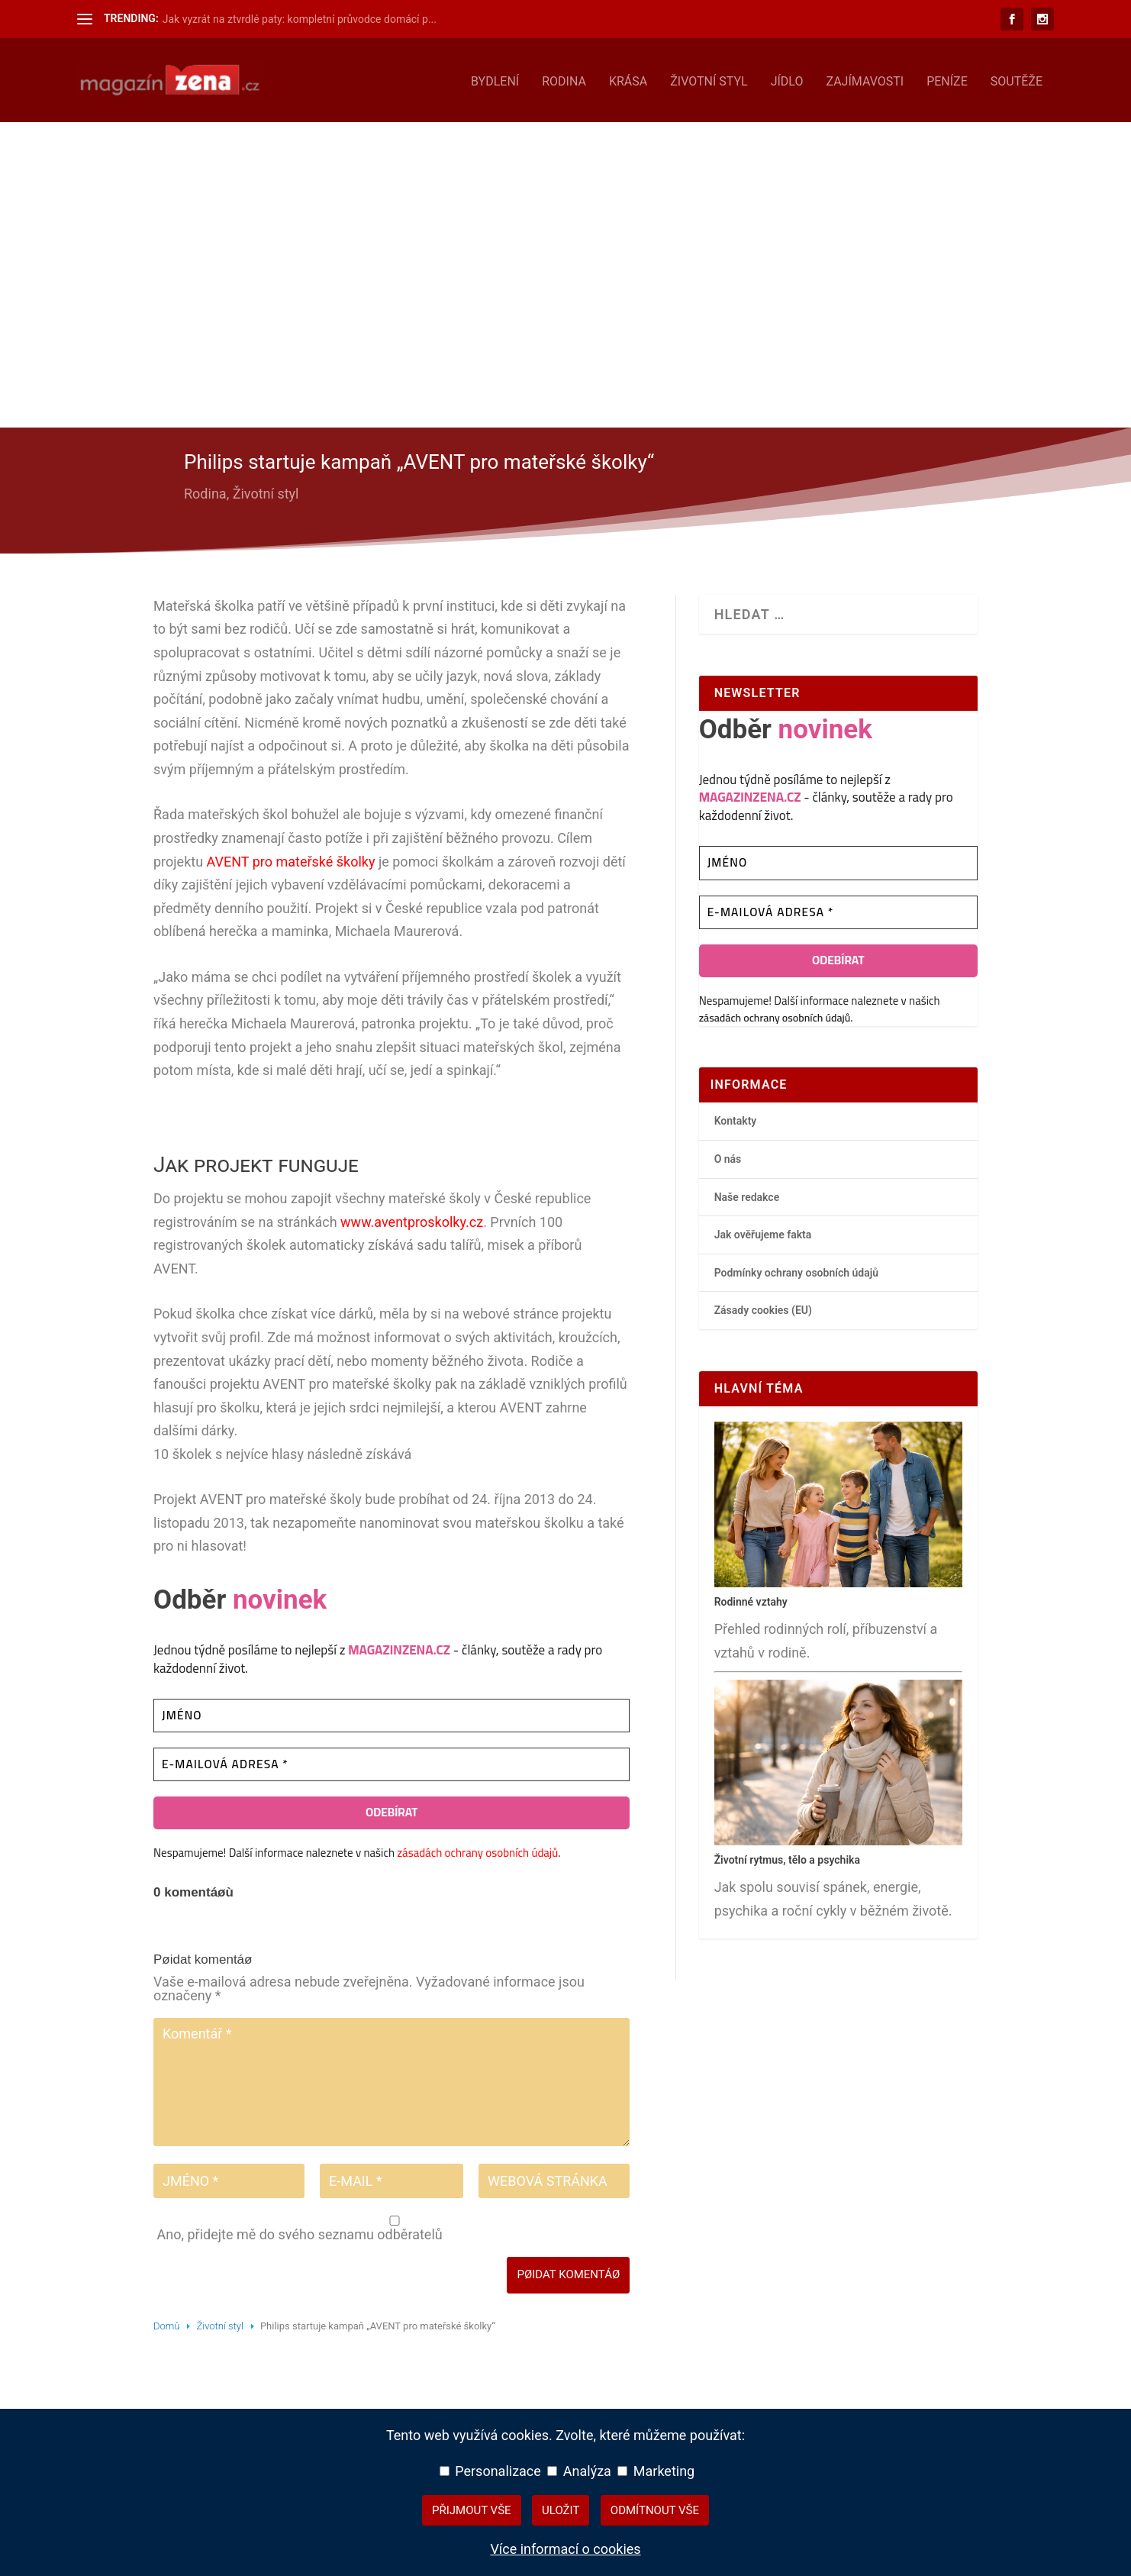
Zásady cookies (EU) (763, 1307)
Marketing (655, 2471)
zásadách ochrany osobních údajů (477, 1849)
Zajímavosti (865, 79)
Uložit (560, 2510)
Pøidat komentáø (568, 2271)
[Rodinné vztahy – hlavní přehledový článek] (838, 1580)
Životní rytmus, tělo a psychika (787, 1857)
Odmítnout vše (655, 2510)
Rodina (564, 79)
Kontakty (735, 1118)
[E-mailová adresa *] (391, 1762)
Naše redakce (747, 1194)
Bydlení (495, 79)
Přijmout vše (471, 2510)
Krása (628, 79)
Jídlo (787, 79)
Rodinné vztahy (751, 1599)
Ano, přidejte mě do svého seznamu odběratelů (393, 2226)
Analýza (579, 2471)
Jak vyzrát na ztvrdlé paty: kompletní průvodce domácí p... (300, 19)
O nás (728, 1156)
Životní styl (709, 79)
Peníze (947, 79)
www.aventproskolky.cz (411, 1219)
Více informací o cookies (565, 2549)
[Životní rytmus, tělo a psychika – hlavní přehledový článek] (838, 1838)
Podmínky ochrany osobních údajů (796, 1270)
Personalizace (490, 2471)
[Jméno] (391, 1713)
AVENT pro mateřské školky (291, 859)
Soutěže (1016, 79)
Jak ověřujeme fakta (763, 1231)
